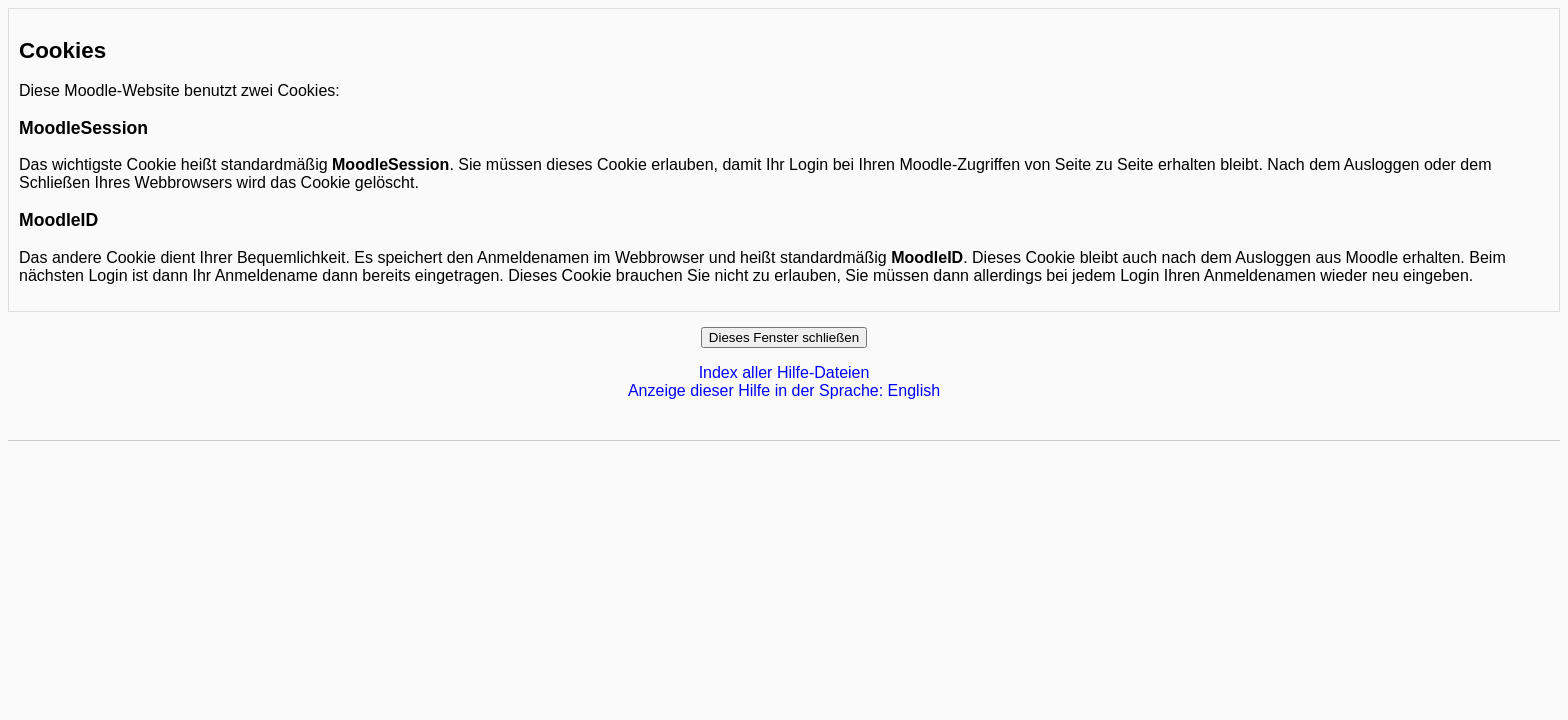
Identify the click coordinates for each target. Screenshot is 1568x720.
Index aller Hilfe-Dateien (784, 372)
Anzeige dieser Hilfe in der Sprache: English (784, 390)
